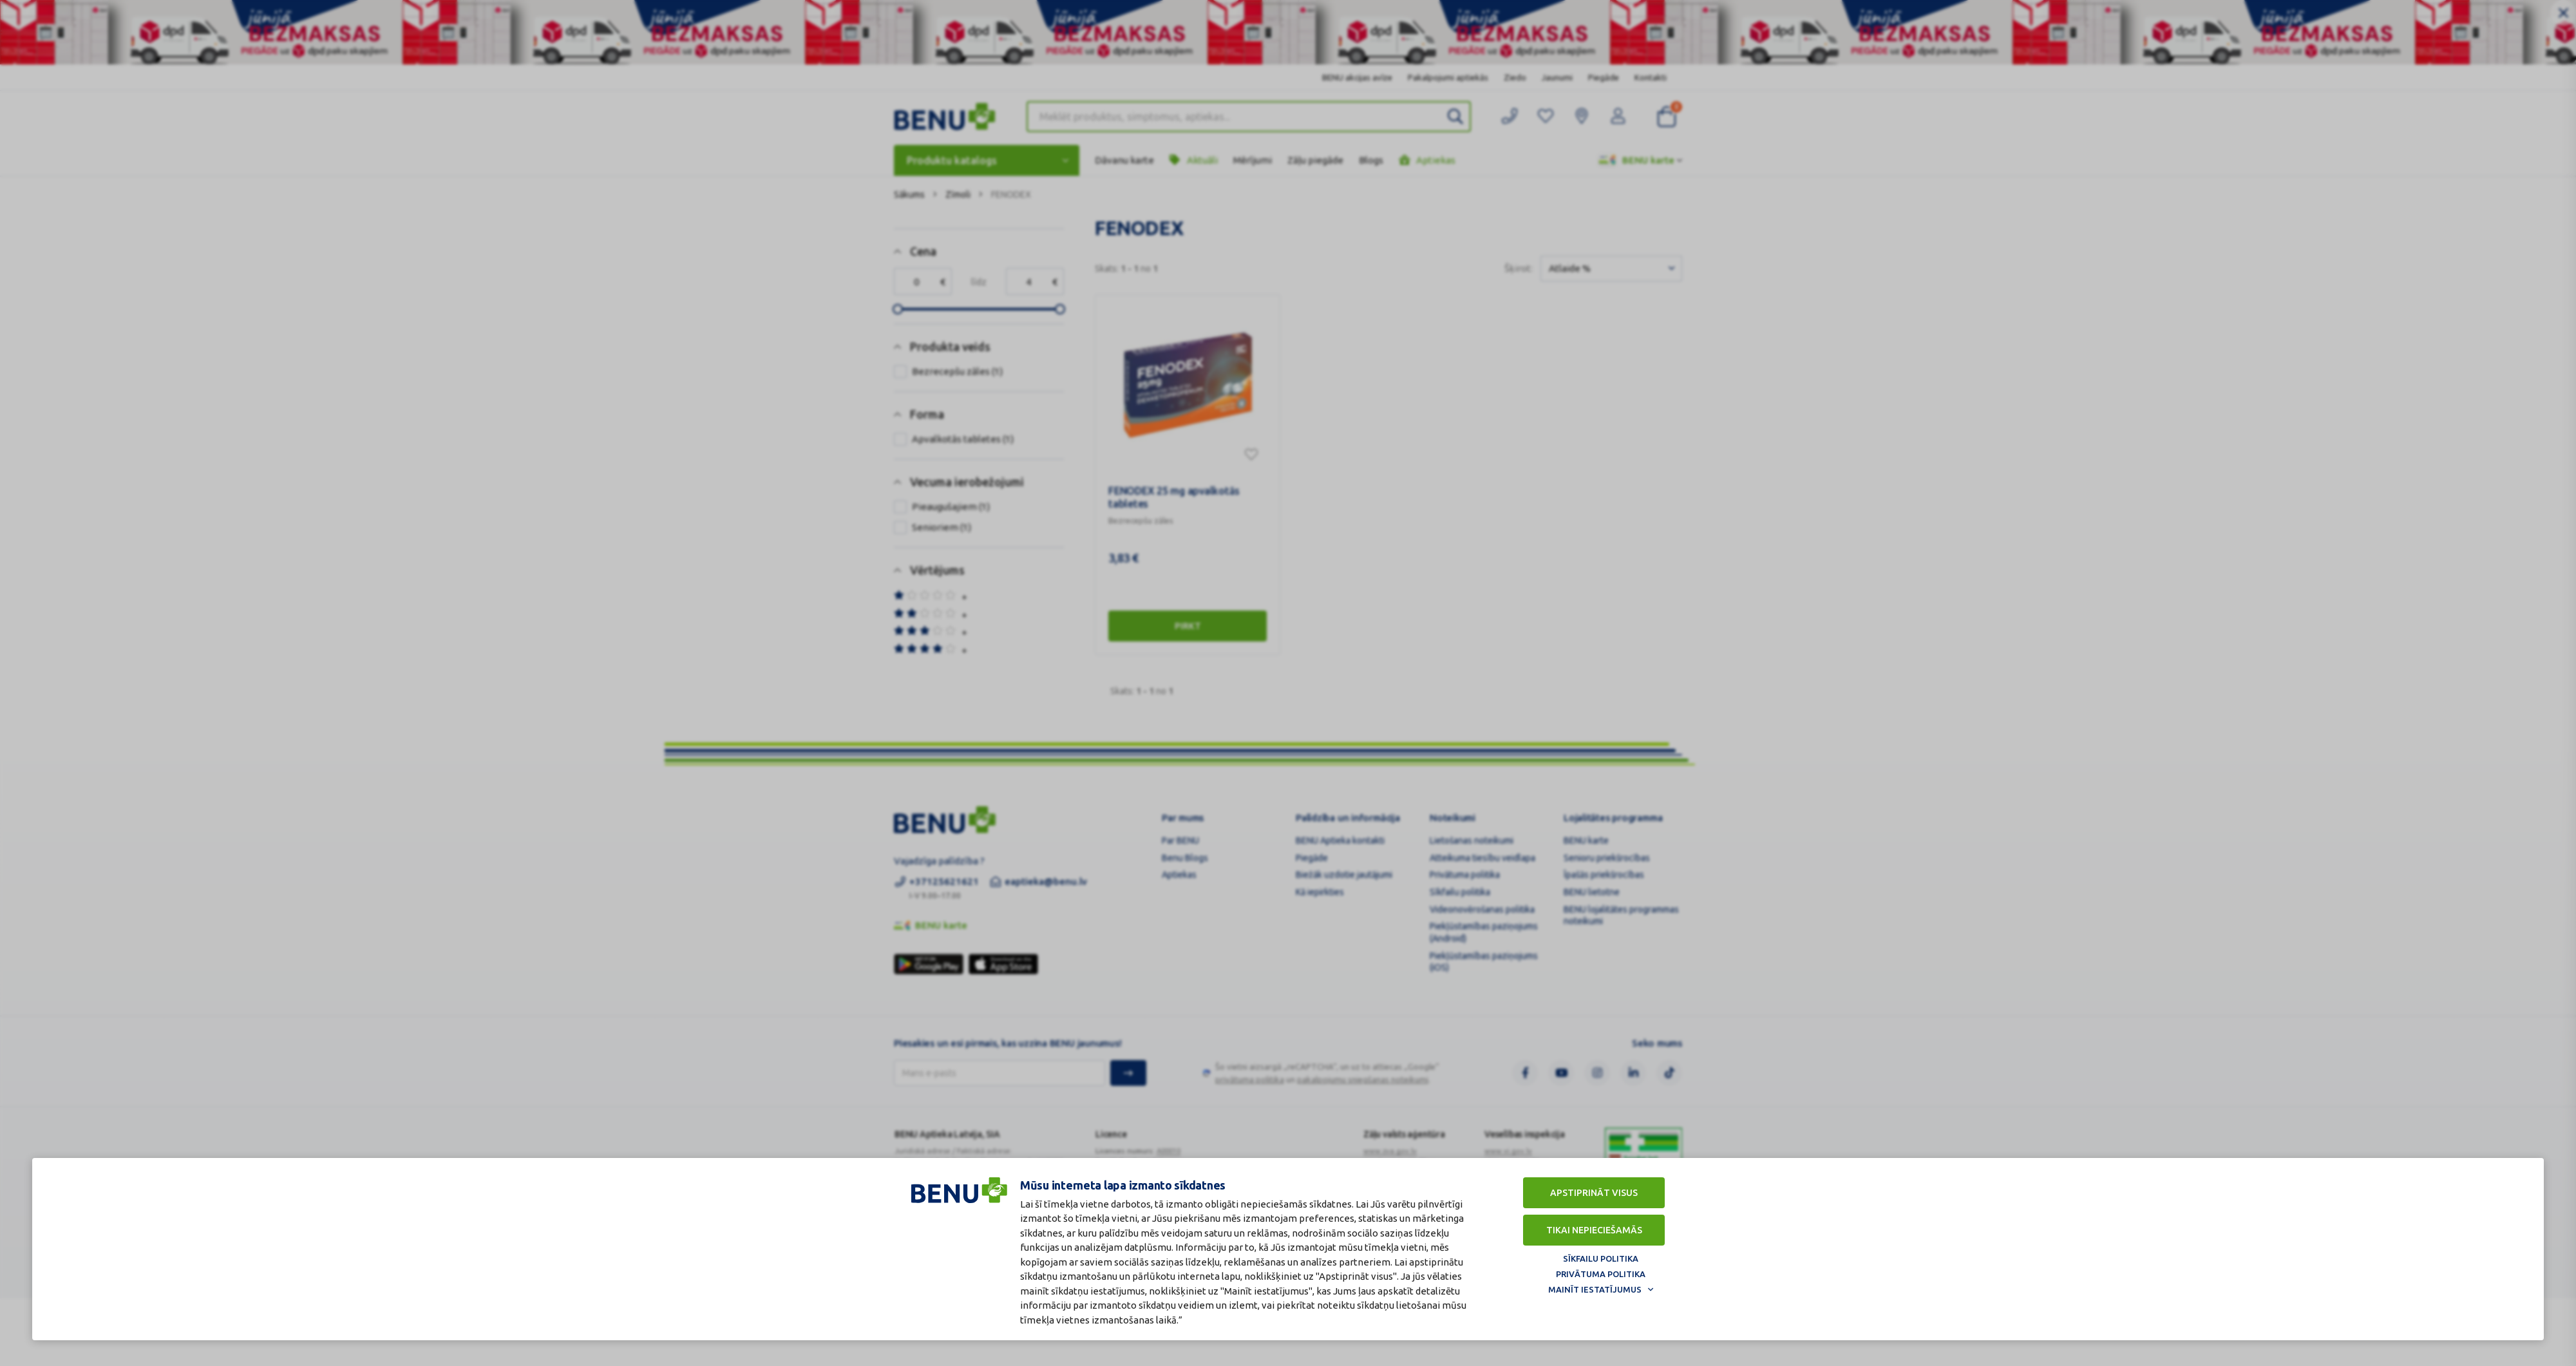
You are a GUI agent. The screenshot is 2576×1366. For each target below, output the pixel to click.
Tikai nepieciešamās (1594, 1230)
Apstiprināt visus (1594, 1193)
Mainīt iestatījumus (1595, 1289)
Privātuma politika (1600, 1273)
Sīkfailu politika (1600, 1258)
